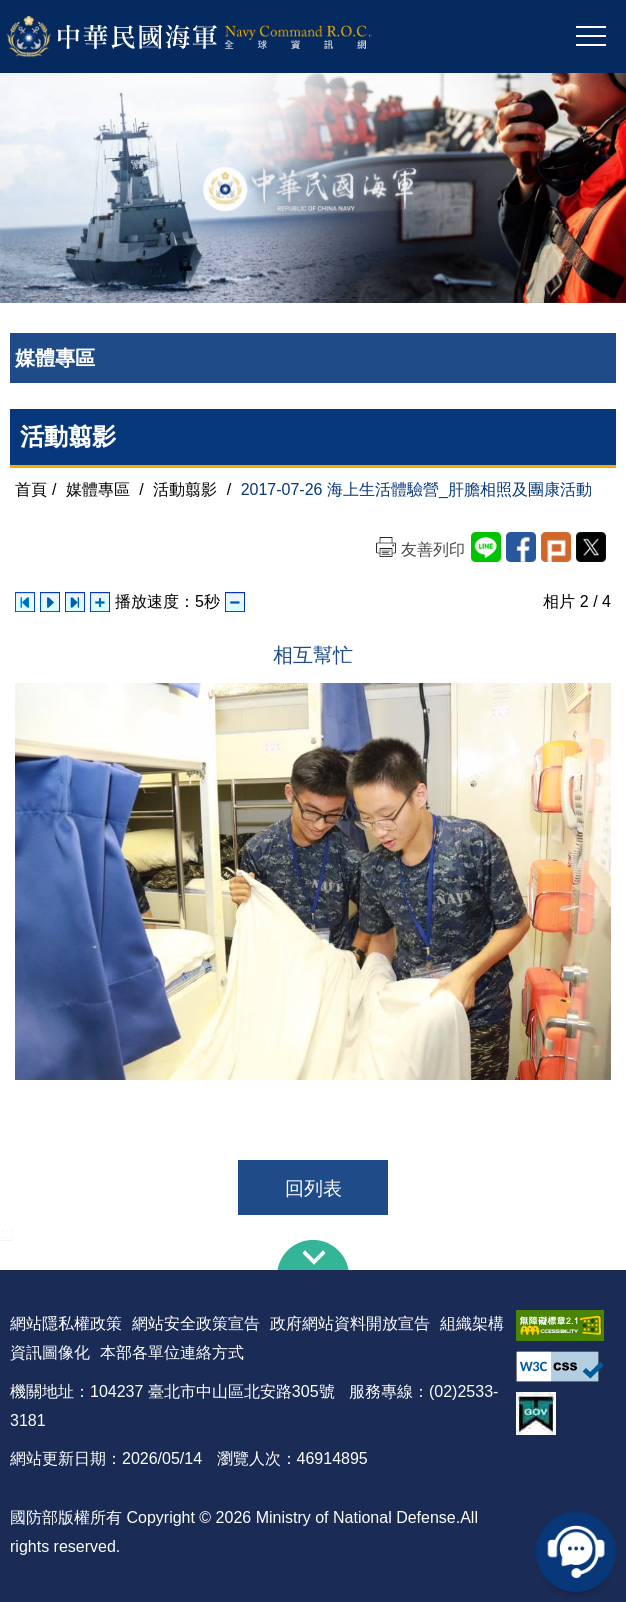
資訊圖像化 (50, 1352)
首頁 (31, 489)
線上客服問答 (576, 1552)
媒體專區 (98, 489)
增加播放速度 (100, 602)
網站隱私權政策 (66, 1323)
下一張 (75, 602)
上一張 (25, 602)
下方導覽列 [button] (313, 1255)
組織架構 (472, 1323)
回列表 (313, 1188)
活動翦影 (185, 489)
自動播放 (50, 602)
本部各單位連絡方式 (172, 1352)
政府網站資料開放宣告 (350, 1323)
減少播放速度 (235, 602)
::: (6, 1233)
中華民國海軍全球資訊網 (215, 37)
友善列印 (433, 549)
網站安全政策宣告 (196, 1323)
